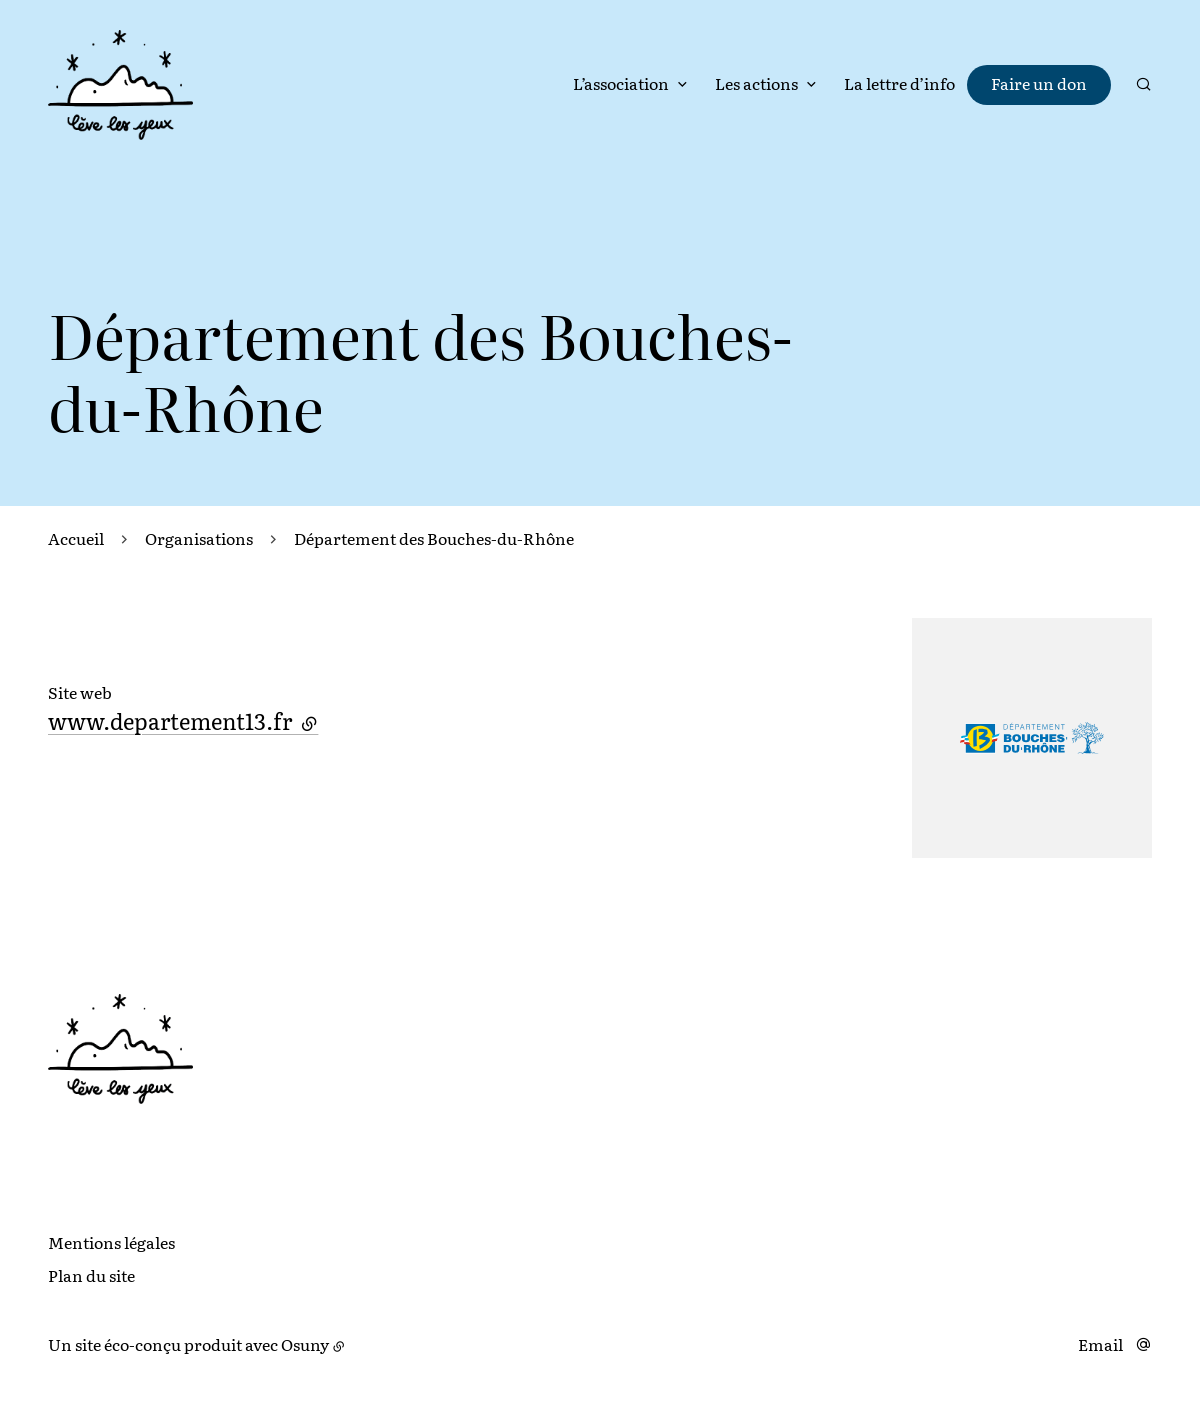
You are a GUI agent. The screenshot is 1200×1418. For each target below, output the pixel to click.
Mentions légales (111, 1242)
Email (1100, 1344)
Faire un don (1039, 83)
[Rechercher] (1143, 84)
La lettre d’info (899, 83)
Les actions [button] (756, 83)
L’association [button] (621, 83)
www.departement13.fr (183, 720)
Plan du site (91, 1275)
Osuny (305, 1344)
